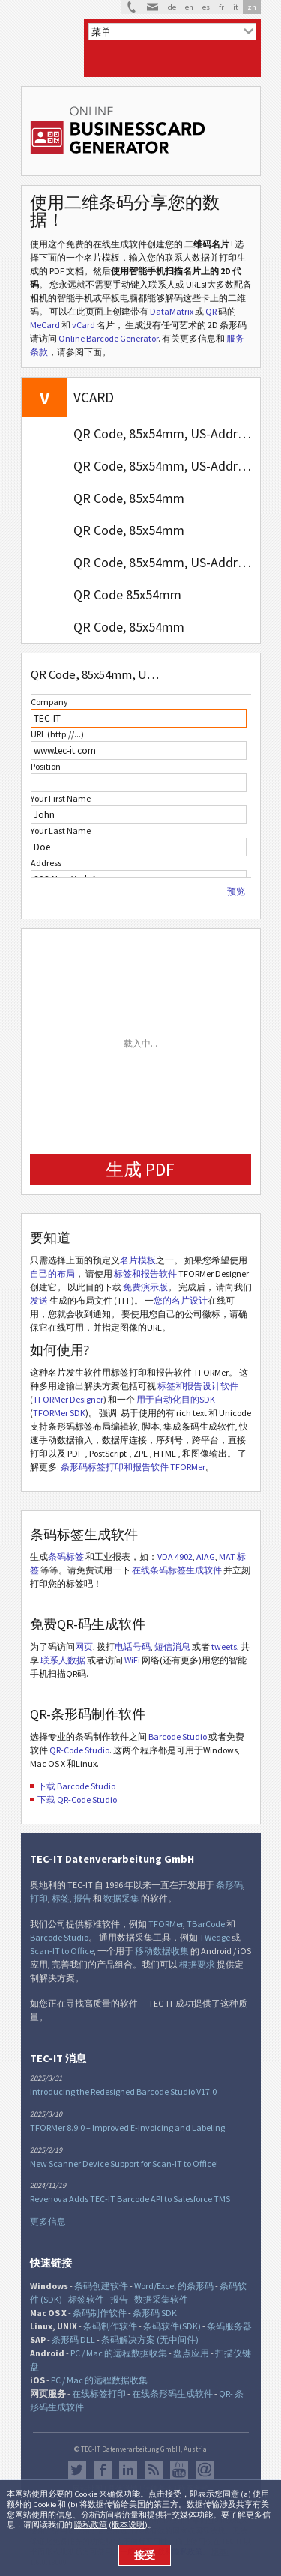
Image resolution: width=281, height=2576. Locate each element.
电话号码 (133, 1646)
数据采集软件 (161, 2299)
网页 (84, 1646)
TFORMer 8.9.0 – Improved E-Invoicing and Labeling (127, 2127)
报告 (82, 1898)
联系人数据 (62, 1660)
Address (46, 862)
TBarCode (206, 1923)
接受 (144, 2555)
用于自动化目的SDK (175, 1399)
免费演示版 (145, 1286)
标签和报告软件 (145, 1273)
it (235, 6)
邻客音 (128, 2470)
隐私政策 (90, 2524)
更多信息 (48, 2221)
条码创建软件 (101, 2285)
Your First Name (61, 798)
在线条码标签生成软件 (177, 1570)
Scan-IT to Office (62, 1950)
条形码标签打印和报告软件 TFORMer (133, 1466)
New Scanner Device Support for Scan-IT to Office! (124, 2163)
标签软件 (86, 2299)
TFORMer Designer (68, 1399)
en (189, 6)
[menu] (172, 31)
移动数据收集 (162, 1950)
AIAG (205, 1556)
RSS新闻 (154, 2470)
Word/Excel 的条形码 (174, 2285)
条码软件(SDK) (172, 2326)
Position (46, 766)
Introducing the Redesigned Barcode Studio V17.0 (123, 2091)
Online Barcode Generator (108, 338)
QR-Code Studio (79, 1750)
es (206, 6)
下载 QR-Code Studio (77, 1799)
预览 (236, 891)
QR (211, 311)
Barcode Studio (177, 1736)
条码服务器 (229, 2326)
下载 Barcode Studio (76, 1786)
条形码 (229, 1884)
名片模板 (138, 1260)
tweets (224, 1646)
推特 (77, 2470)
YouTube (179, 2470)
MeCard (45, 324)
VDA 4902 (175, 1556)
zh (251, 6)
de (172, 6)
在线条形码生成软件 (172, 2393)
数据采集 (121, 1898)
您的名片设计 (181, 1300)
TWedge (214, 1937)
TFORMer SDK (59, 1412)
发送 (39, 1300)
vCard (83, 324)
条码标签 (66, 1556)
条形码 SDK (155, 2312)
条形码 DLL (73, 2339)
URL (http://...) (57, 734)
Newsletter (205, 2470)
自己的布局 (52, 1273)
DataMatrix (171, 311)
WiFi (132, 1660)
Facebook (103, 2470)
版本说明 (128, 2524)
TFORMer (165, 1923)
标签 (61, 1898)
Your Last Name (61, 830)
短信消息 (172, 1646)
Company (49, 701)
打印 (39, 1898)
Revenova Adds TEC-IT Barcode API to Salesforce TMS (130, 2198)
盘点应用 (191, 2353)
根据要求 (197, 1964)
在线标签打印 (99, 2393)
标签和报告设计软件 (197, 1385)
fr (221, 6)
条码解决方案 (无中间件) (150, 2339)
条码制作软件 (100, 2312)
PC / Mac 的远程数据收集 (118, 2353)
